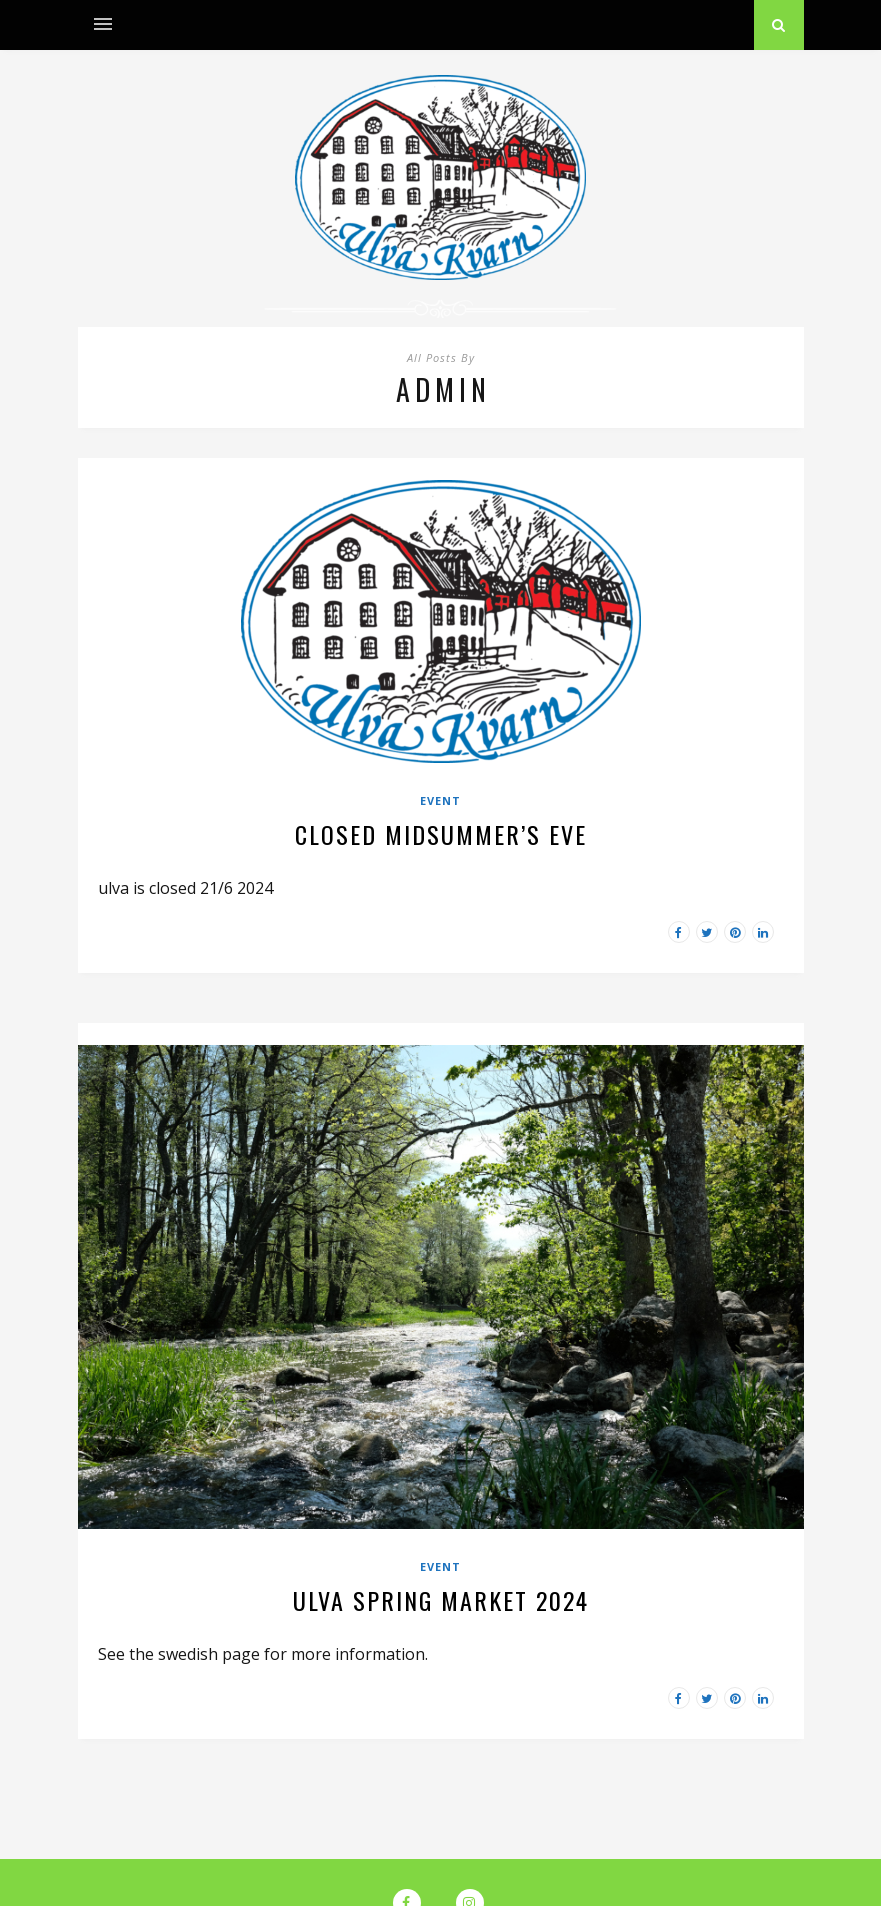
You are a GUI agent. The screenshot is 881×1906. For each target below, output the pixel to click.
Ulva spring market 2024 (441, 1600)
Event (440, 800)
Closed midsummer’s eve (441, 834)
